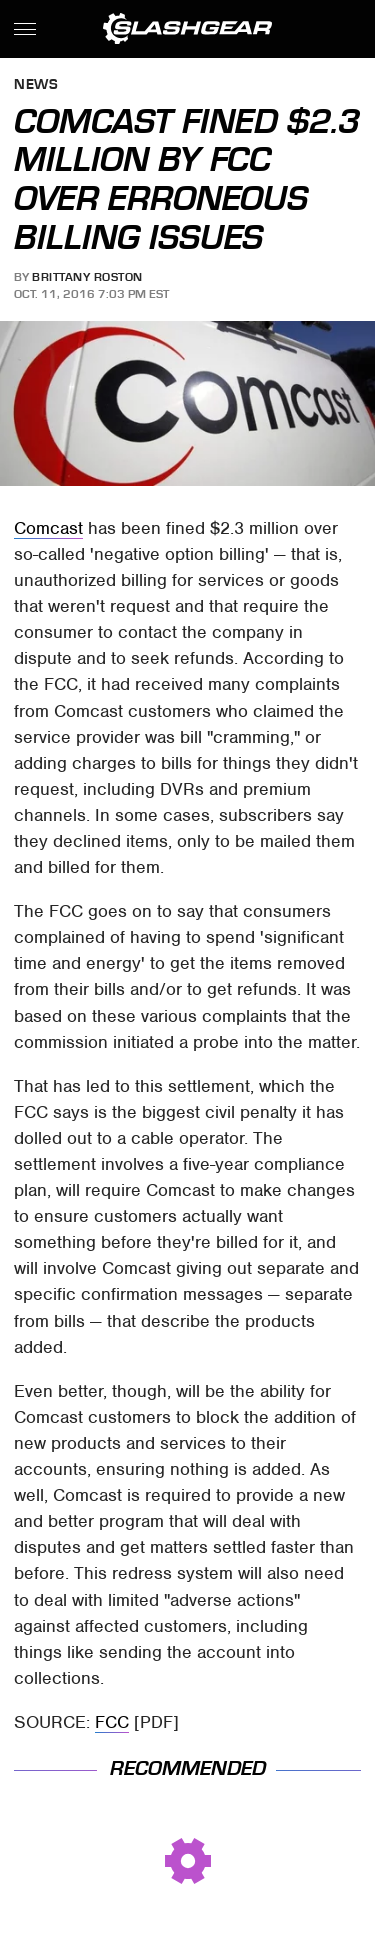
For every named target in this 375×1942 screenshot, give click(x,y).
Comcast (48, 528)
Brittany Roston (87, 277)
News (36, 85)
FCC (112, 1722)
